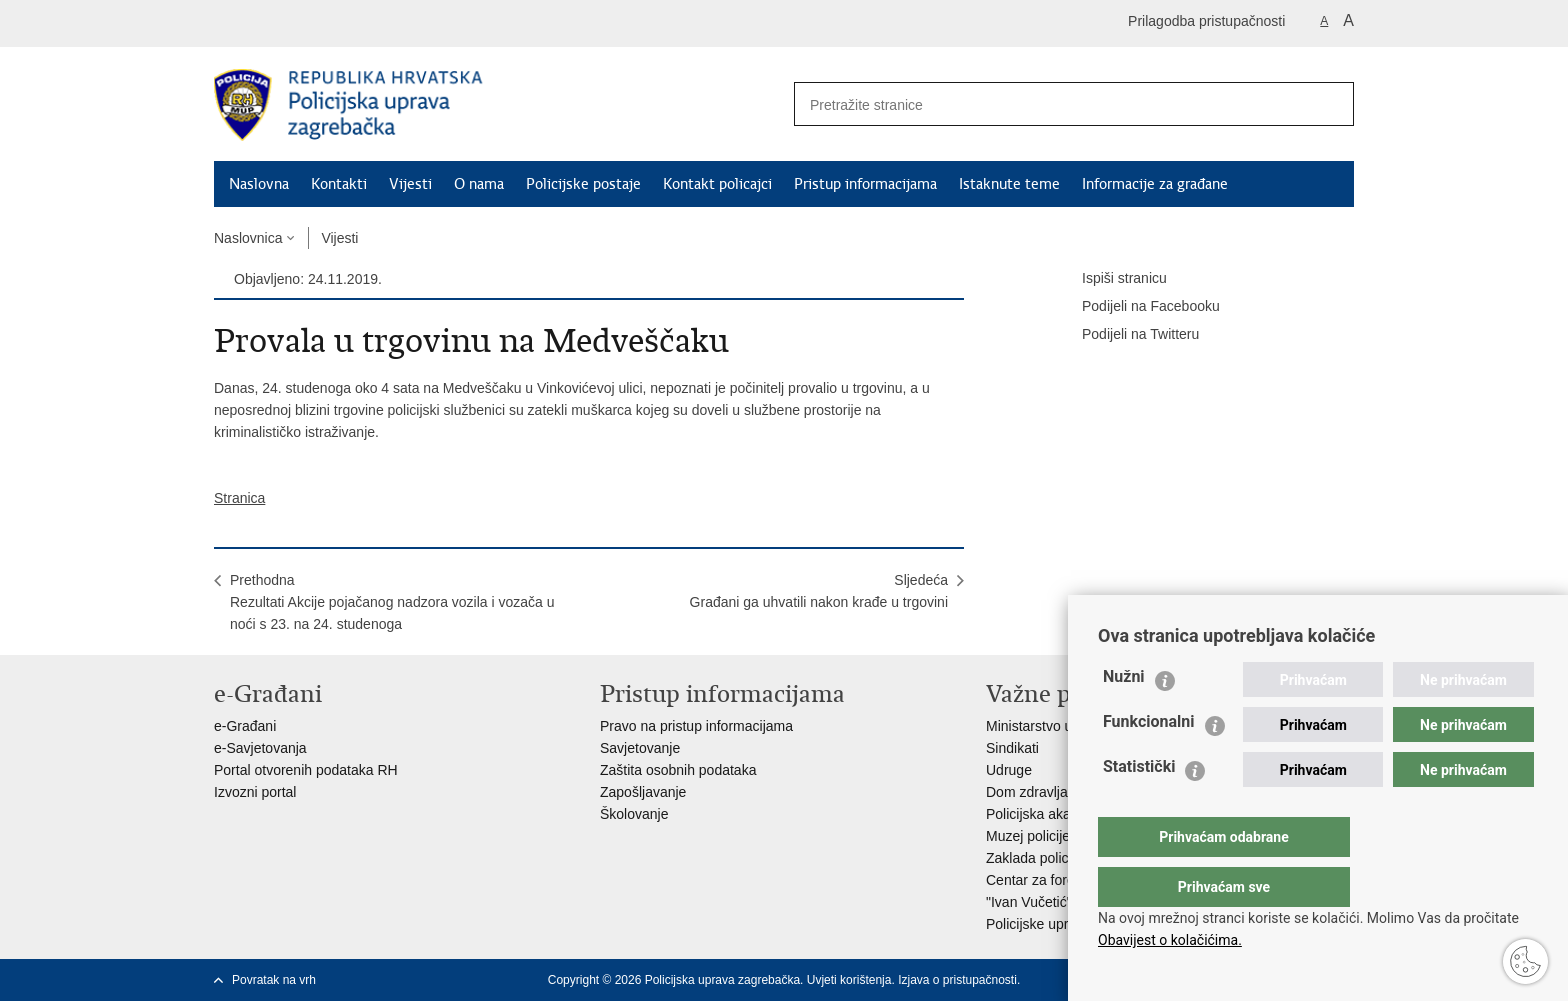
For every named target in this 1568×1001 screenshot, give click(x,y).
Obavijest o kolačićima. (1170, 940)
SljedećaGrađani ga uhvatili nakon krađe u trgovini (819, 591)
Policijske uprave (1038, 924)
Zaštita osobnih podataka (678, 770)
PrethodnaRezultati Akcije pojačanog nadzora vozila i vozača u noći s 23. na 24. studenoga (392, 602)
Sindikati (1012, 748)
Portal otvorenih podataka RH (306, 770)
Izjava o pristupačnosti (957, 980)
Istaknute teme (1009, 184)
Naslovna (259, 184)
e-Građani (245, 726)
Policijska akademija (1049, 814)
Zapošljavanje (643, 792)
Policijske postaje (583, 184)
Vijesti (410, 184)
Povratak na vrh (274, 980)
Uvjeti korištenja (849, 980)
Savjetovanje (640, 748)
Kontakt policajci (717, 184)
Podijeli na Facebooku (1137, 307)
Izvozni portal (255, 792)
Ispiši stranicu (1110, 279)
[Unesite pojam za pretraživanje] (1045, 104)
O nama (479, 184)
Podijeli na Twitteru (1126, 335)
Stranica (239, 498)
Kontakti (339, 184)
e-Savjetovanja (260, 748)
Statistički (1139, 806)
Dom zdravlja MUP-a (1050, 792)
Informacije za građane (1155, 184)
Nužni (1124, 716)
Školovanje (634, 814)
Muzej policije (1028, 836)
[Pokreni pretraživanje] (1331, 104)
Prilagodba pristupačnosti (1206, 21)
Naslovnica (248, 238)
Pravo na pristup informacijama (696, 726)
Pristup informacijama (865, 184)
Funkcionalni (1149, 761)
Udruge (1009, 770)
